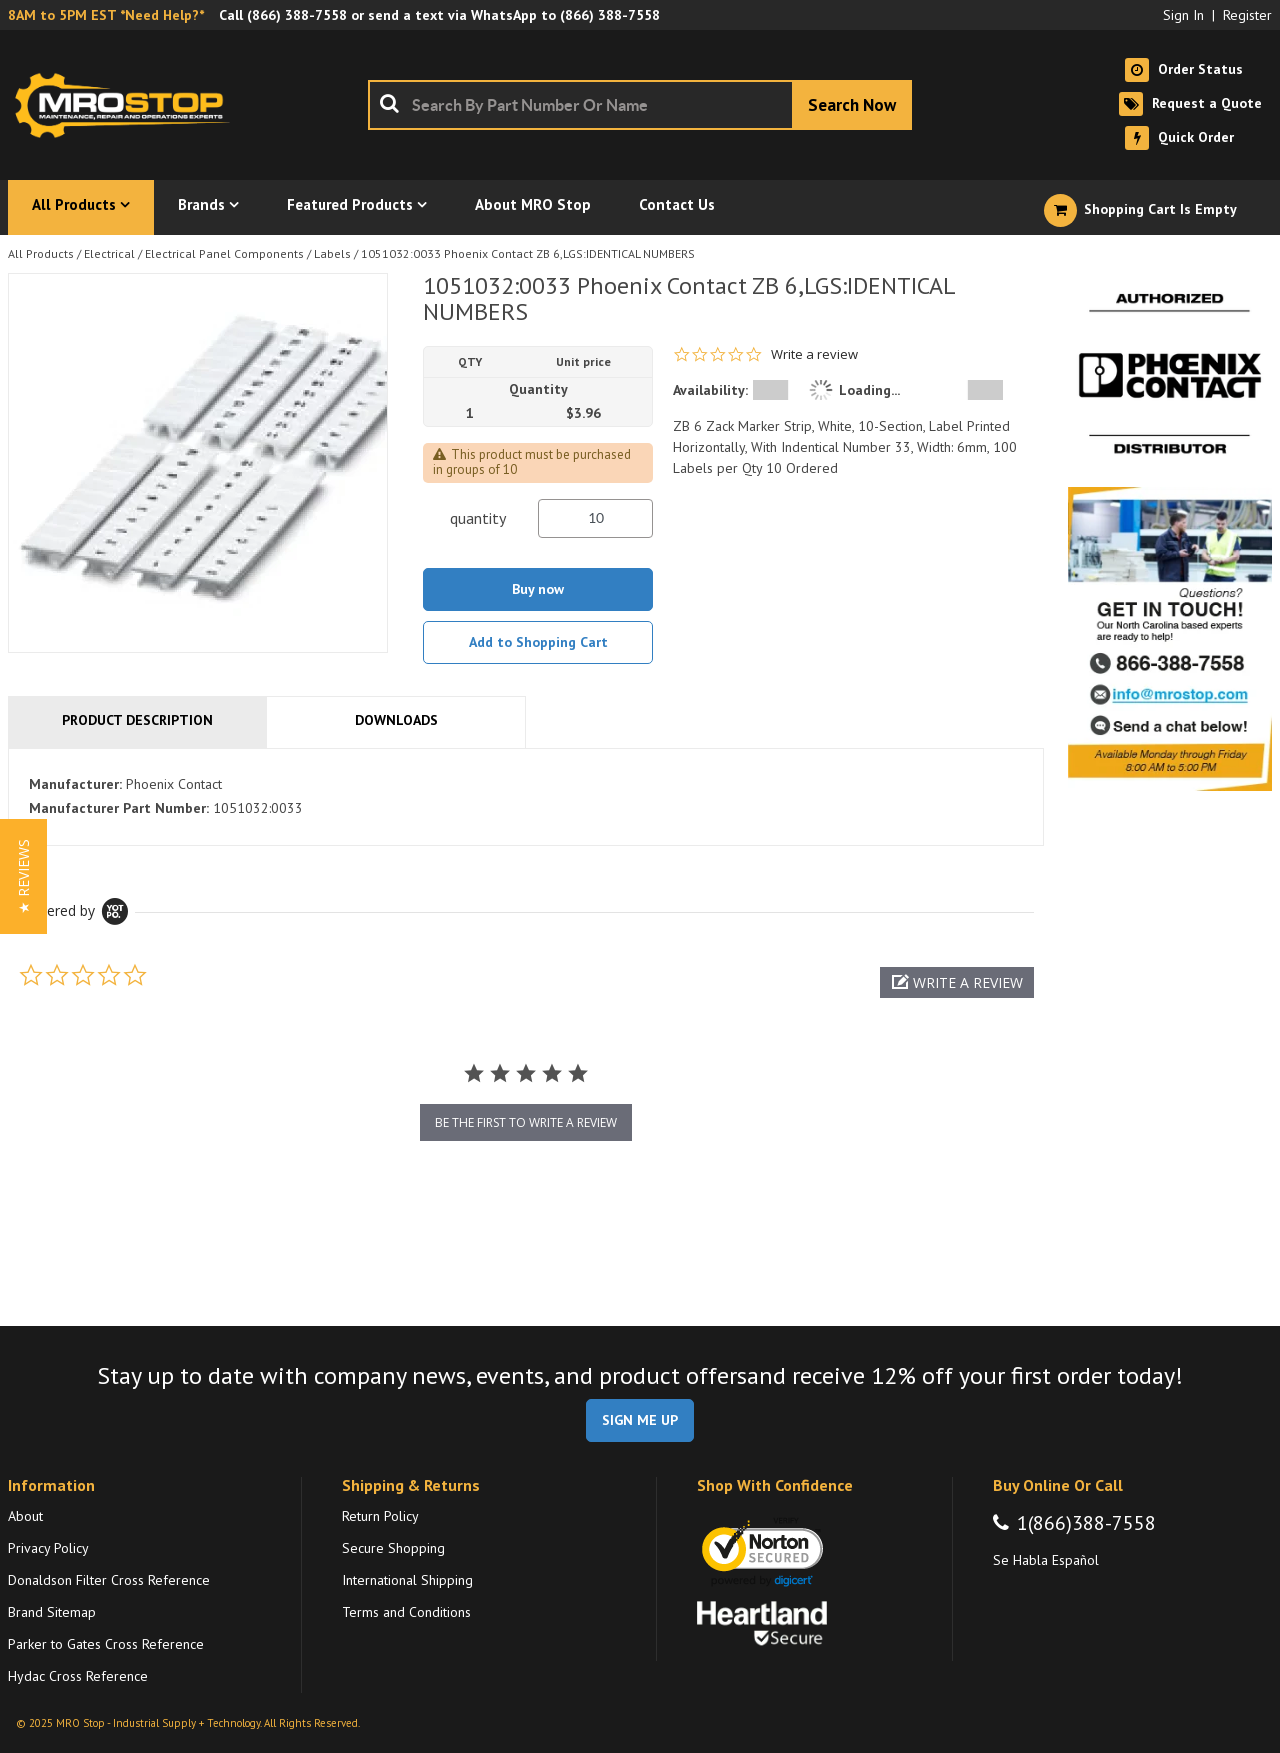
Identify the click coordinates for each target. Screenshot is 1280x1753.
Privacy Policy (48, 1548)
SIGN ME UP (640, 1420)
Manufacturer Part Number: (119, 808)
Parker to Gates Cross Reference (106, 1644)
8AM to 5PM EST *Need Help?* (106, 15)
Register (1247, 15)
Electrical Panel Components (224, 253)
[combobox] (640, 105)
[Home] (128, 105)
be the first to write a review (526, 1122)
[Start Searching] (852, 105)
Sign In (1183, 15)
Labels (332, 253)
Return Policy (380, 1516)
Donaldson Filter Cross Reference (109, 1580)
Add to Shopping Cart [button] (538, 642)
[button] (957, 982)
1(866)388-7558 (1086, 1523)
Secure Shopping (393, 1548)
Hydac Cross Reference (78, 1676)
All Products (41, 253)
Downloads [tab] (396, 720)
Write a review (814, 354)
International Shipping (407, 1580)
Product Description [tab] (137, 720)
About (25, 1516)
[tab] (526, 797)
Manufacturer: (75, 784)
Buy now (538, 589)
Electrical (109, 253)
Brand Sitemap (52, 1612)
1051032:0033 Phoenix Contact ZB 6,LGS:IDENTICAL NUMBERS (528, 253)
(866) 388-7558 (297, 15)
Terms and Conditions (406, 1612)
